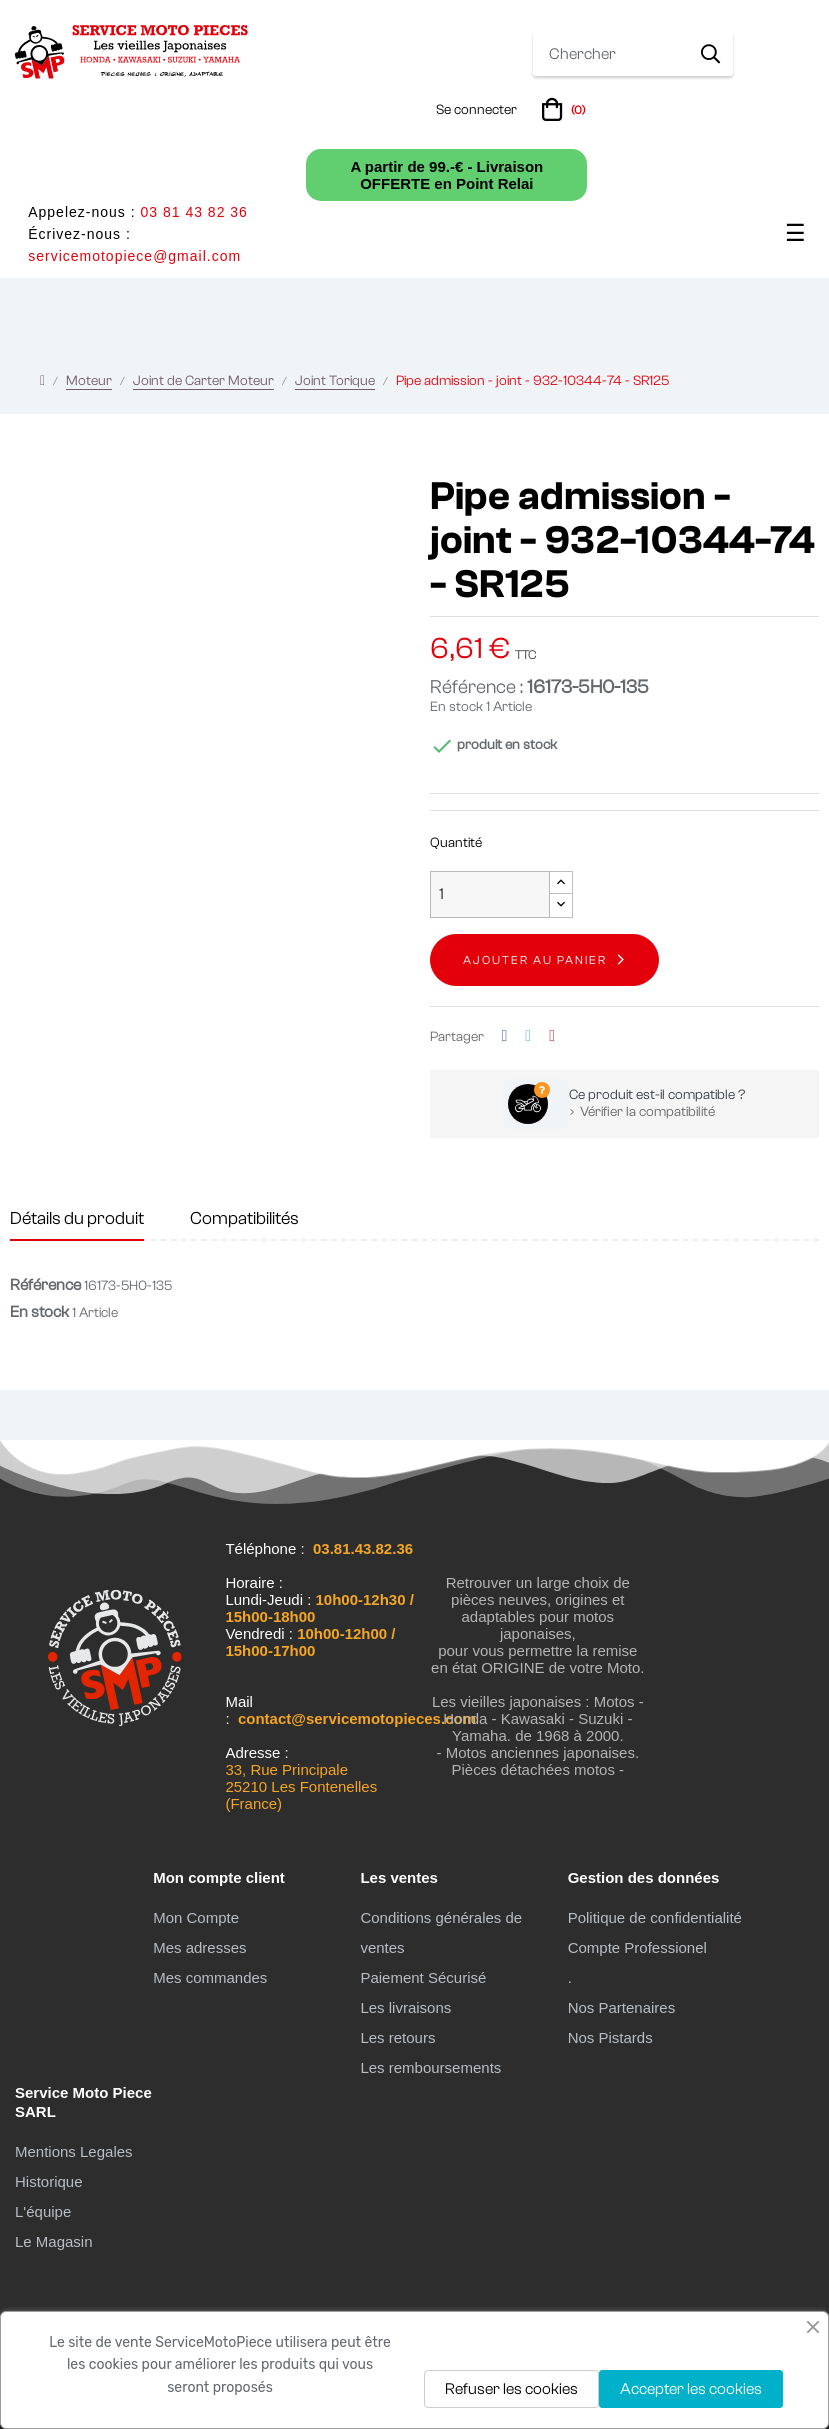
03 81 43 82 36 (193, 212)
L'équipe (43, 2211)
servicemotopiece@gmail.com (134, 256)
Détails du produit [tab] (77, 1218)
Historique (49, 2181)
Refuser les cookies (511, 2389)
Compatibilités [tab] (244, 1218)
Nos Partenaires (622, 2007)
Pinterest (552, 1036)
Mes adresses (199, 1947)
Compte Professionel (637, 1947)
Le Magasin (54, 2241)
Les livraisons (405, 2007)
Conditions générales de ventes (441, 1932)
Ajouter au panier (535, 960)
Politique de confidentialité (655, 1917)
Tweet (528, 1036)
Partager (505, 1036)
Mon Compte (196, 1917)
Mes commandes (210, 1977)
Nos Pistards (610, 2037)
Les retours (397, 2037)
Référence (45, 1285)
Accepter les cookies (691, 2389)
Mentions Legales (74, 2151)
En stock (456, 707)
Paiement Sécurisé (423, 1977)
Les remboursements (430, 2067)
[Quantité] (490, 894)
